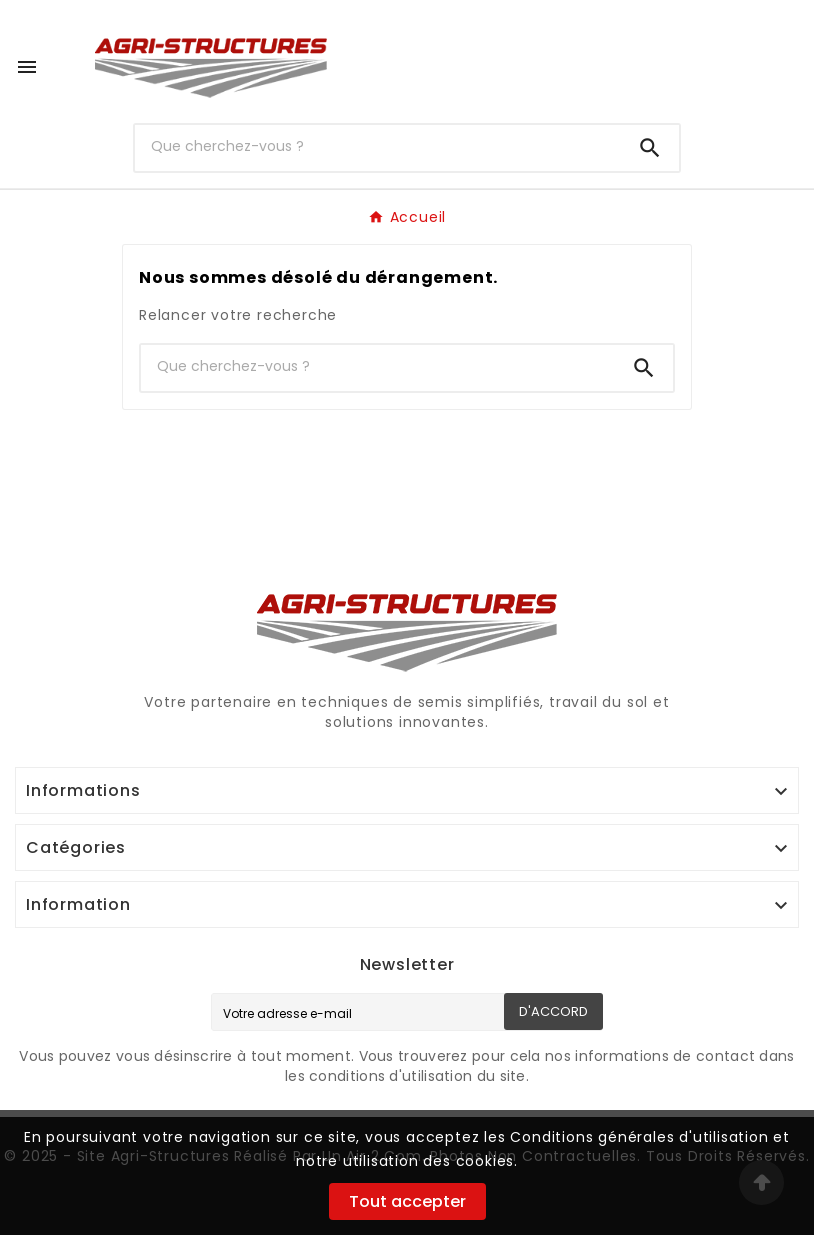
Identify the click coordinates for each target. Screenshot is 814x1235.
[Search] (650, 148)
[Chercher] (378, 146)
